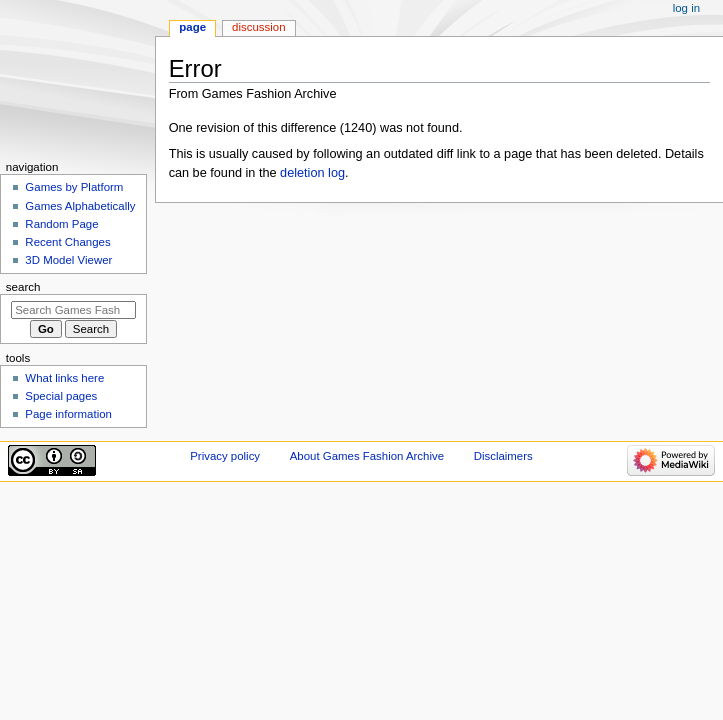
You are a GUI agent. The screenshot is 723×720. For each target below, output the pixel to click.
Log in (686, 8)
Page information (68, 414)
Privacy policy (225, 456)
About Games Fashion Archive (367, 456)
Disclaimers (503, 456)
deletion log (312, 173)
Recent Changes (67, 242)
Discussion (258, 27)
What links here (64, 378)
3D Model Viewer (68, 260)
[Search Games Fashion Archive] (73, 310)
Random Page (61, 224)
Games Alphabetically (80, 206)
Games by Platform (74, 187)
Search (23, 287)
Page (192, 27)
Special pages (61, 396)
